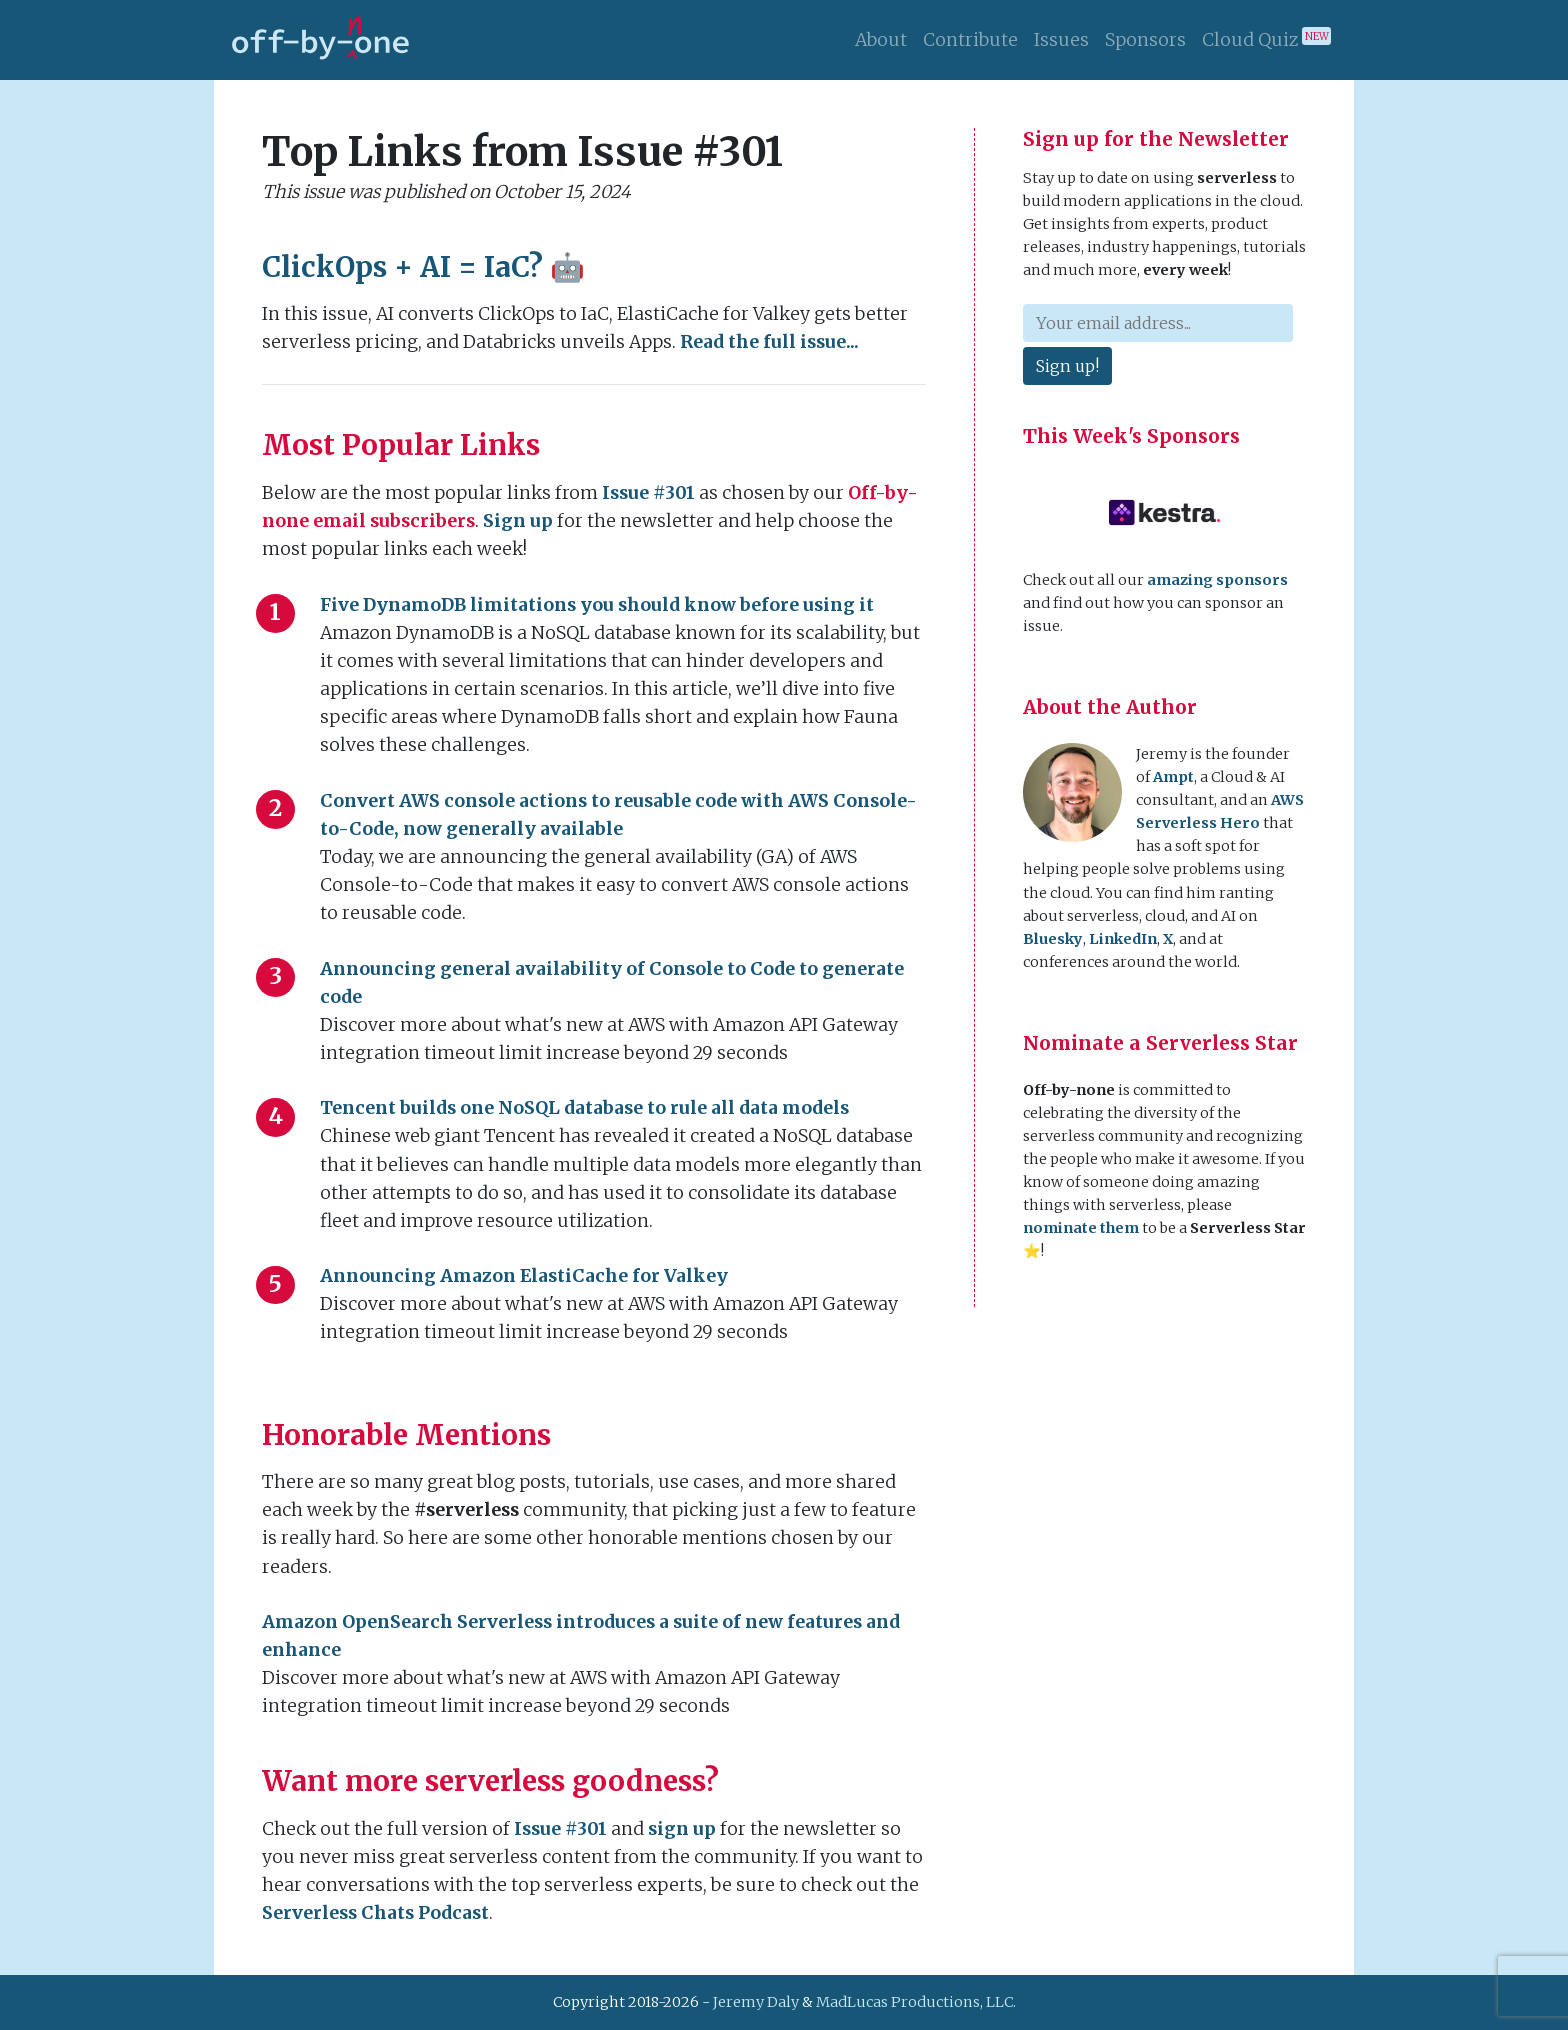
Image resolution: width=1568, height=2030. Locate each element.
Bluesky (1053, 939)
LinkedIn (1123, 939)
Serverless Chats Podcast (375, 1913)
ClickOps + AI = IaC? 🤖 (423, 267)
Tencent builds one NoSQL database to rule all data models (584, 1108)
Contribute (970, 40)
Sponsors (1145, 40)
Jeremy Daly (756, 2002)
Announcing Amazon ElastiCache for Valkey (524, 1276)
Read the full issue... (769, 342)
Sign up (518, 521)
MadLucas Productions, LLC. (916, 2002)
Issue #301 (648, 493)
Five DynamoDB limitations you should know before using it (597, 605)
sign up (682, 1829)
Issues (1061, 40)
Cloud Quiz (1266, 39)
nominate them (1081, 1228)
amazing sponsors (1217, 580)
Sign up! (1067, 366)
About (881, 40)
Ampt (1173, 777)
